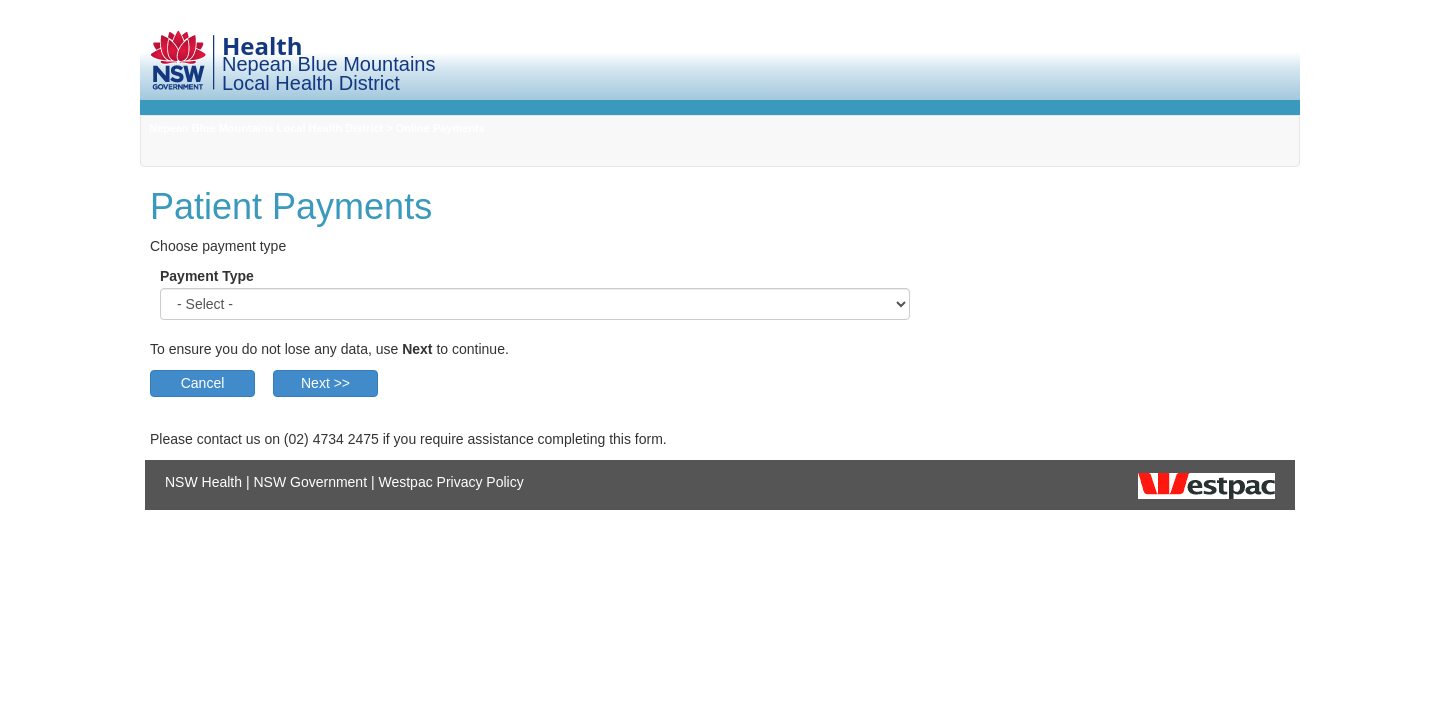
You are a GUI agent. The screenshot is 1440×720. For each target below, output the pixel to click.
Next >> (325, 383)
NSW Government (310, 482)
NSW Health (203, 482)
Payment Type (207, 276)
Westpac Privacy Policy (450, 482)
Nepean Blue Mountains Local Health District (266, 128)
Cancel (203, 383)
